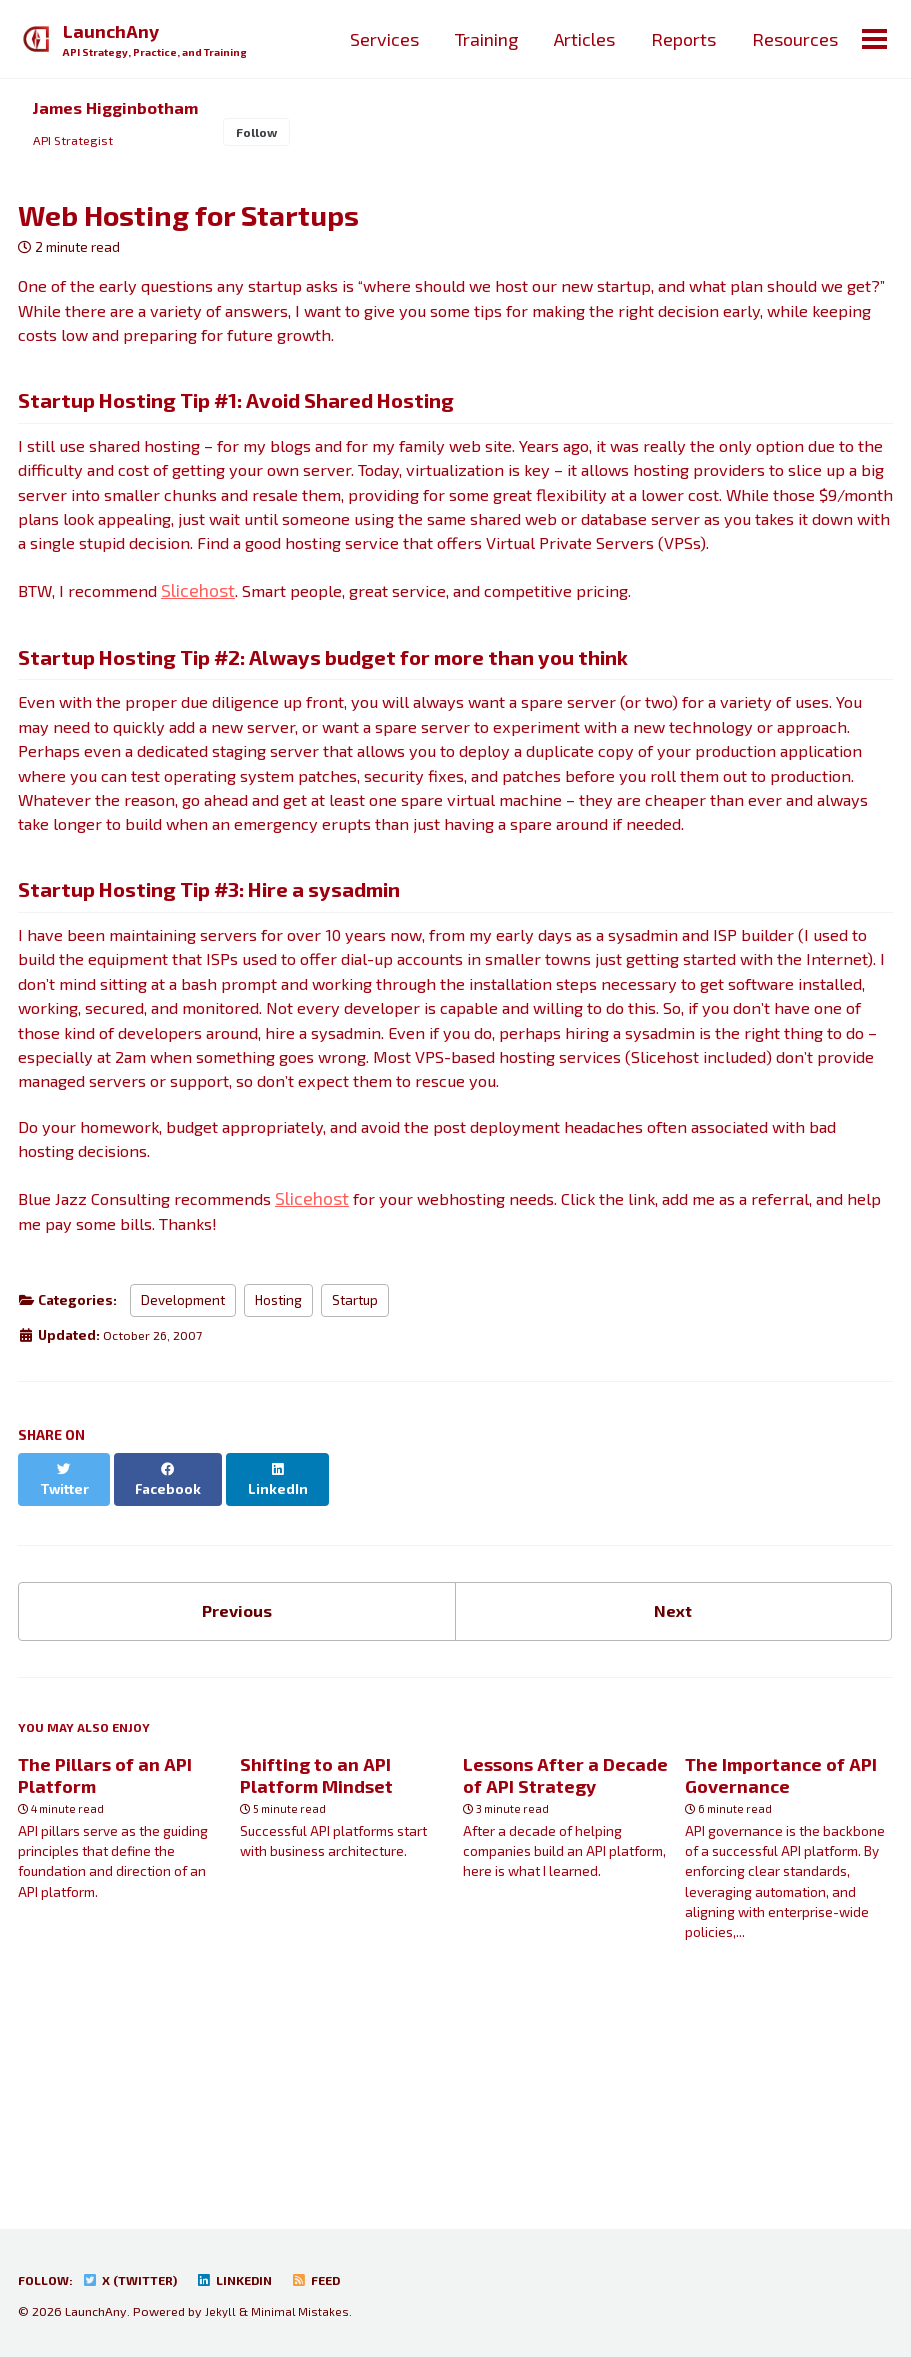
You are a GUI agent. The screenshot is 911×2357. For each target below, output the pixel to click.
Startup (355, 1487)
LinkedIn (253, 2281)
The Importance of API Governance (781, 1954)
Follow (275, 135)
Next (673, 1782)
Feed (340, 2281)
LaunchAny (160, 41)
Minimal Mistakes (303, 2312)
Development (183, 1487)
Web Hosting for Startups (188, 222)
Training (484, 39)
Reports (681, 39)
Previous (237, 1782)
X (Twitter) (140, 2281)
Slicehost (213, 656)
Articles (582, 39)
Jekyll (221, 2312)
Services (382, 39)
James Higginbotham (122, 109)
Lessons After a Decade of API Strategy (565, 1954)
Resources (793, 39)
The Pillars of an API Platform (105, 1954)
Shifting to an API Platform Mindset (316, 1954)
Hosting (278, 1487)
